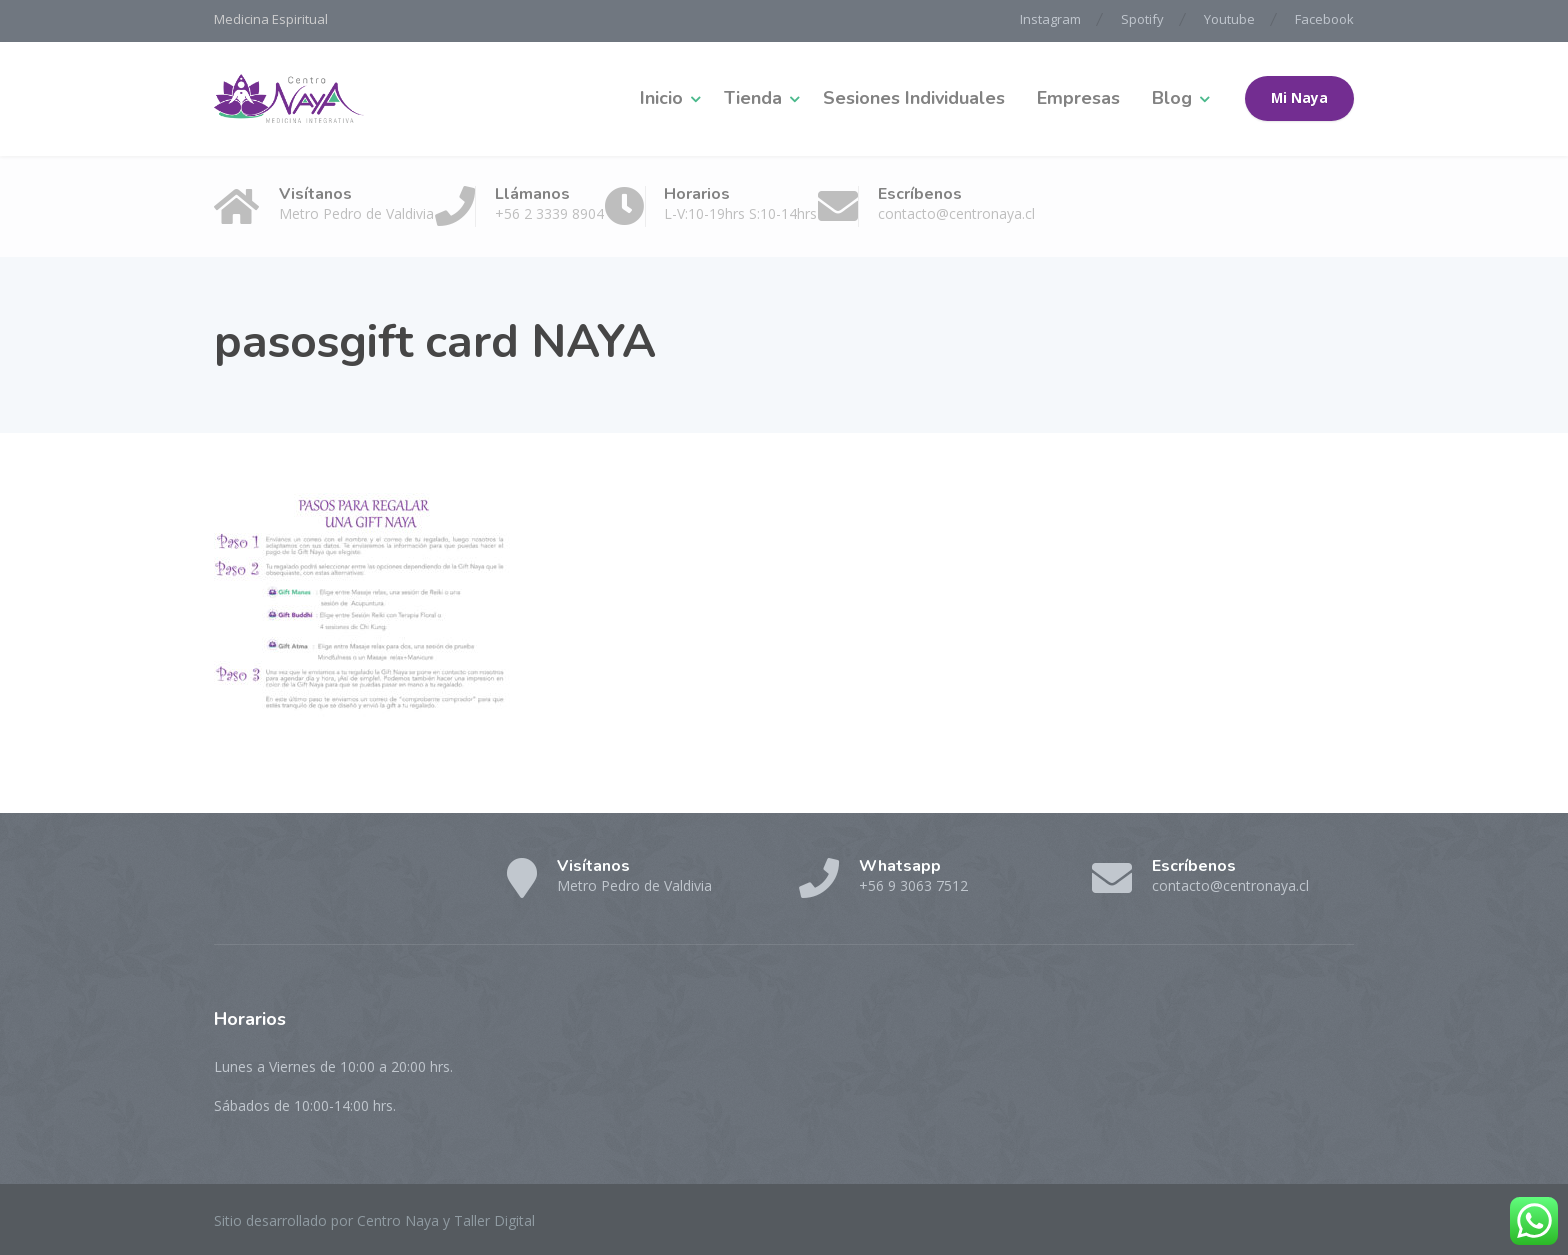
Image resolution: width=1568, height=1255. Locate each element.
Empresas (1078, 98)
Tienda (753, 98)
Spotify (1142, 19)
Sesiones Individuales (914, 98)
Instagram (1050, 19)
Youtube (1229, 19)
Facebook (1324, 19)
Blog (1172, 98)
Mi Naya (1299, 98)
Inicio (661, 98)
